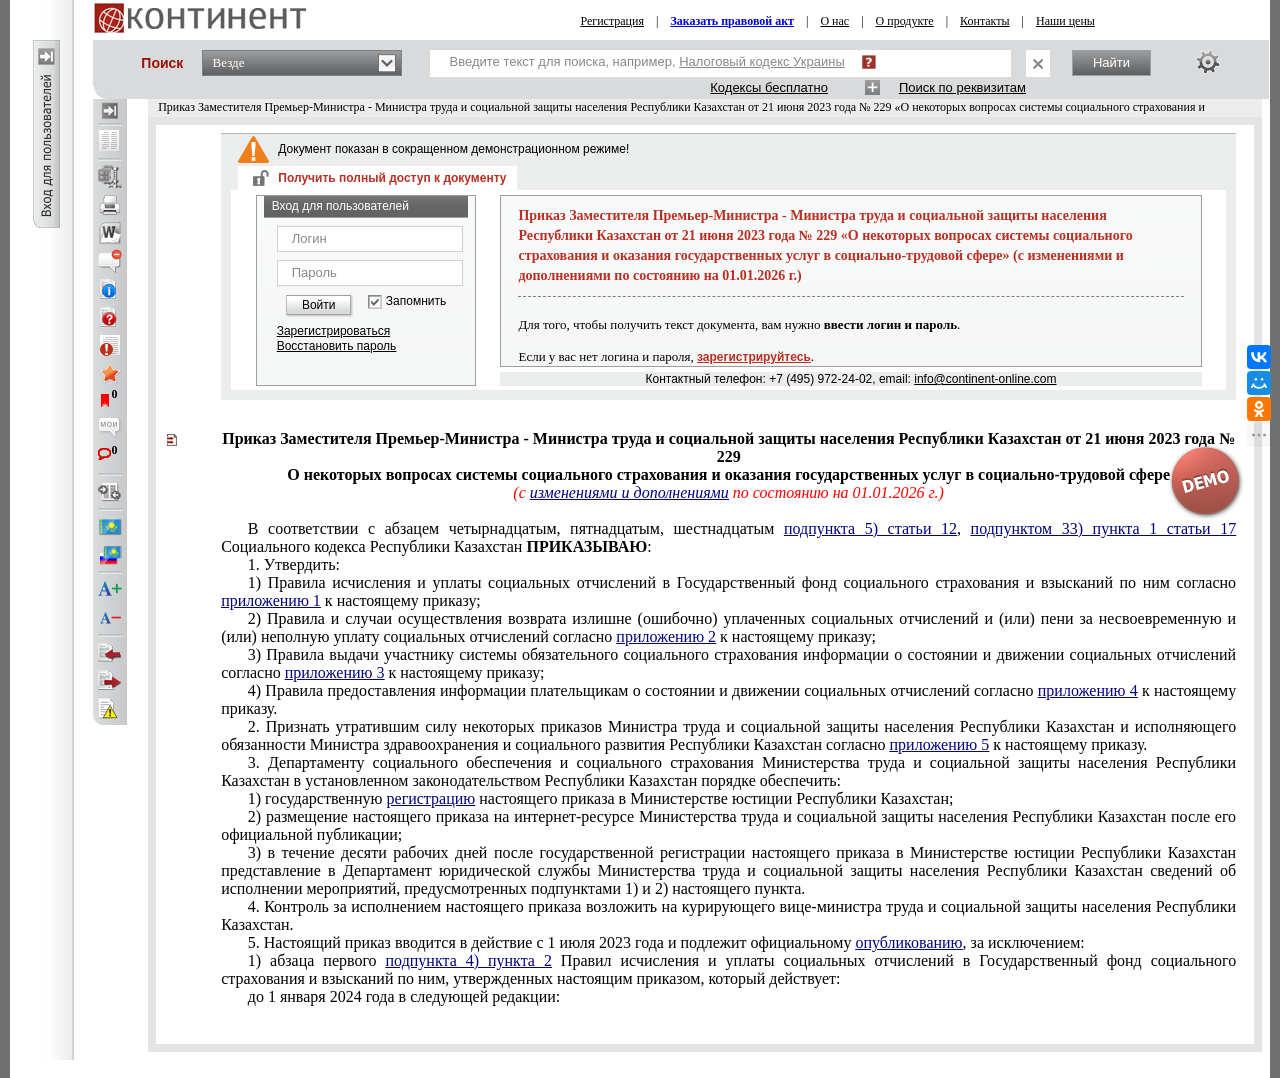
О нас (834, 21)
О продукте (905, 21)
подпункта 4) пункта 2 (469, 960)
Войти (319, 305)
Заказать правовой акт (732, 21)
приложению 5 (940, 744)
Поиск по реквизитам (962, 87)
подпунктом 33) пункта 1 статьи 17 (1104, 528)
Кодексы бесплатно (769, 87)
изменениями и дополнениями (629, 492)
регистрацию (431, 798)
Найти (1111, 62)
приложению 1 (271, 600)
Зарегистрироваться (333, 331)
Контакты (985, 21)
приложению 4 (1088, 690)
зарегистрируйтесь (754, 357)
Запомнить (416, 301)
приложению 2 (666, 636)
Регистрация (612, 21)
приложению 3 (335, 672)
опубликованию (908, 942)
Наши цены (1065, 21)
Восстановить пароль (337, 346)
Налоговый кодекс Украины (762, 61)
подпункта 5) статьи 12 (870, 528)
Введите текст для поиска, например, (647, 61)
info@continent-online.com (985, 379)
